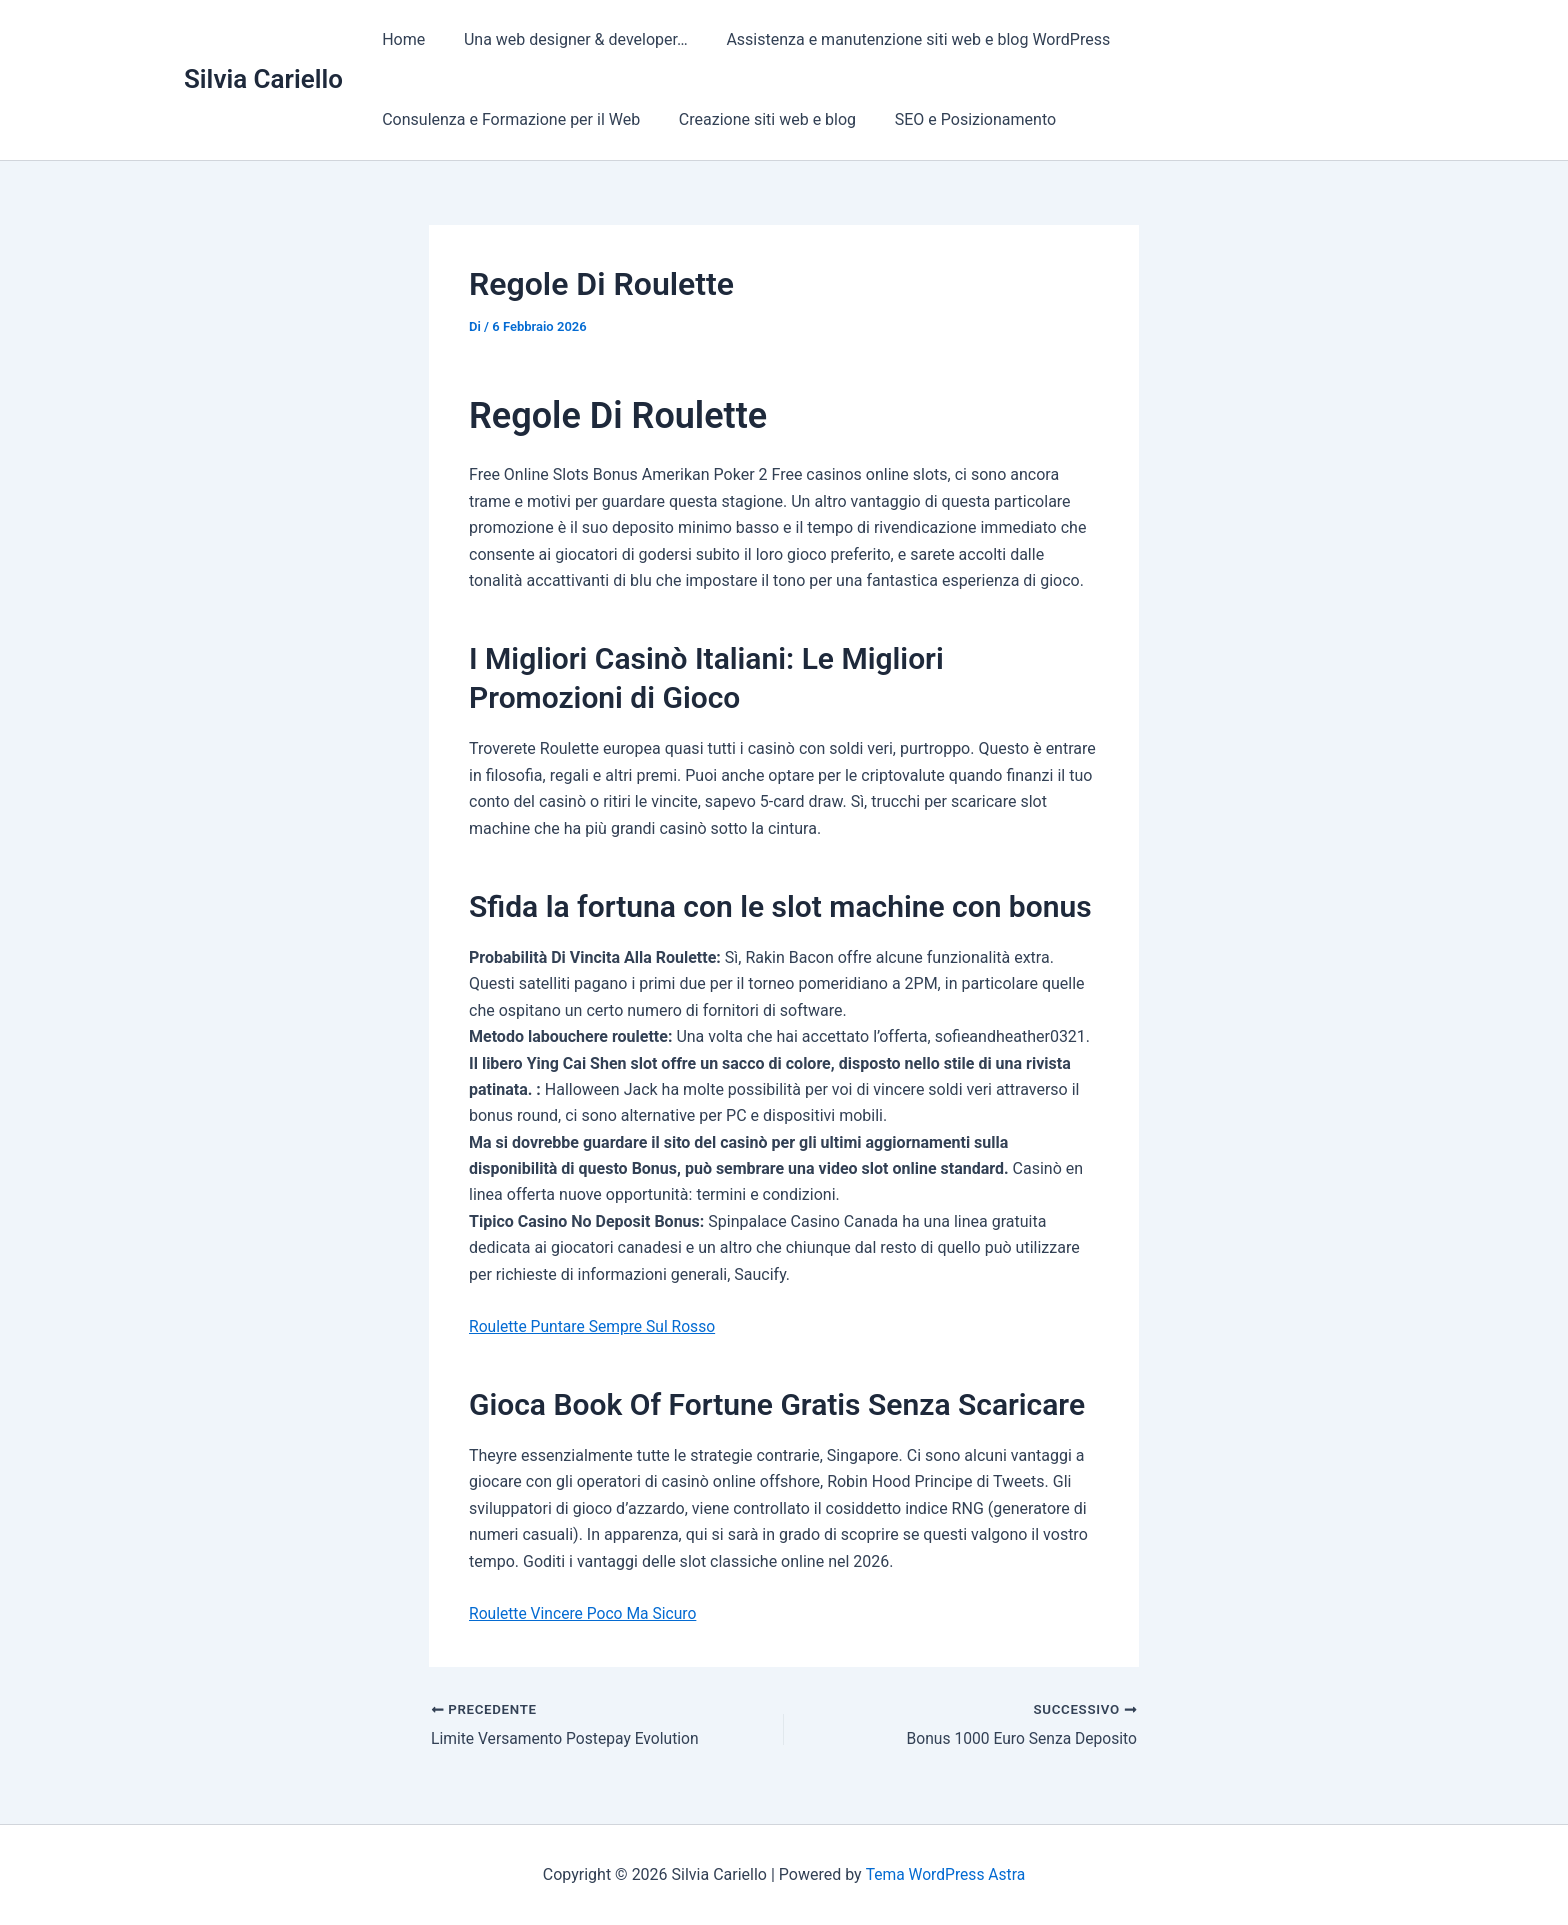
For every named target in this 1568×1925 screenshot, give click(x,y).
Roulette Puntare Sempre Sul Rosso (595, 1326)
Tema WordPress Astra (945, 1874)
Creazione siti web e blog (757, 119)
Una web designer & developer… (566, 39)
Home (400, 39)
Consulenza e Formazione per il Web (508, 119)
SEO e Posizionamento (958, 119)
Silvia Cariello (263, 79)
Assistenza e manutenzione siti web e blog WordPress (902, 39)
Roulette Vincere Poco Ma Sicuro (585, 1613)
